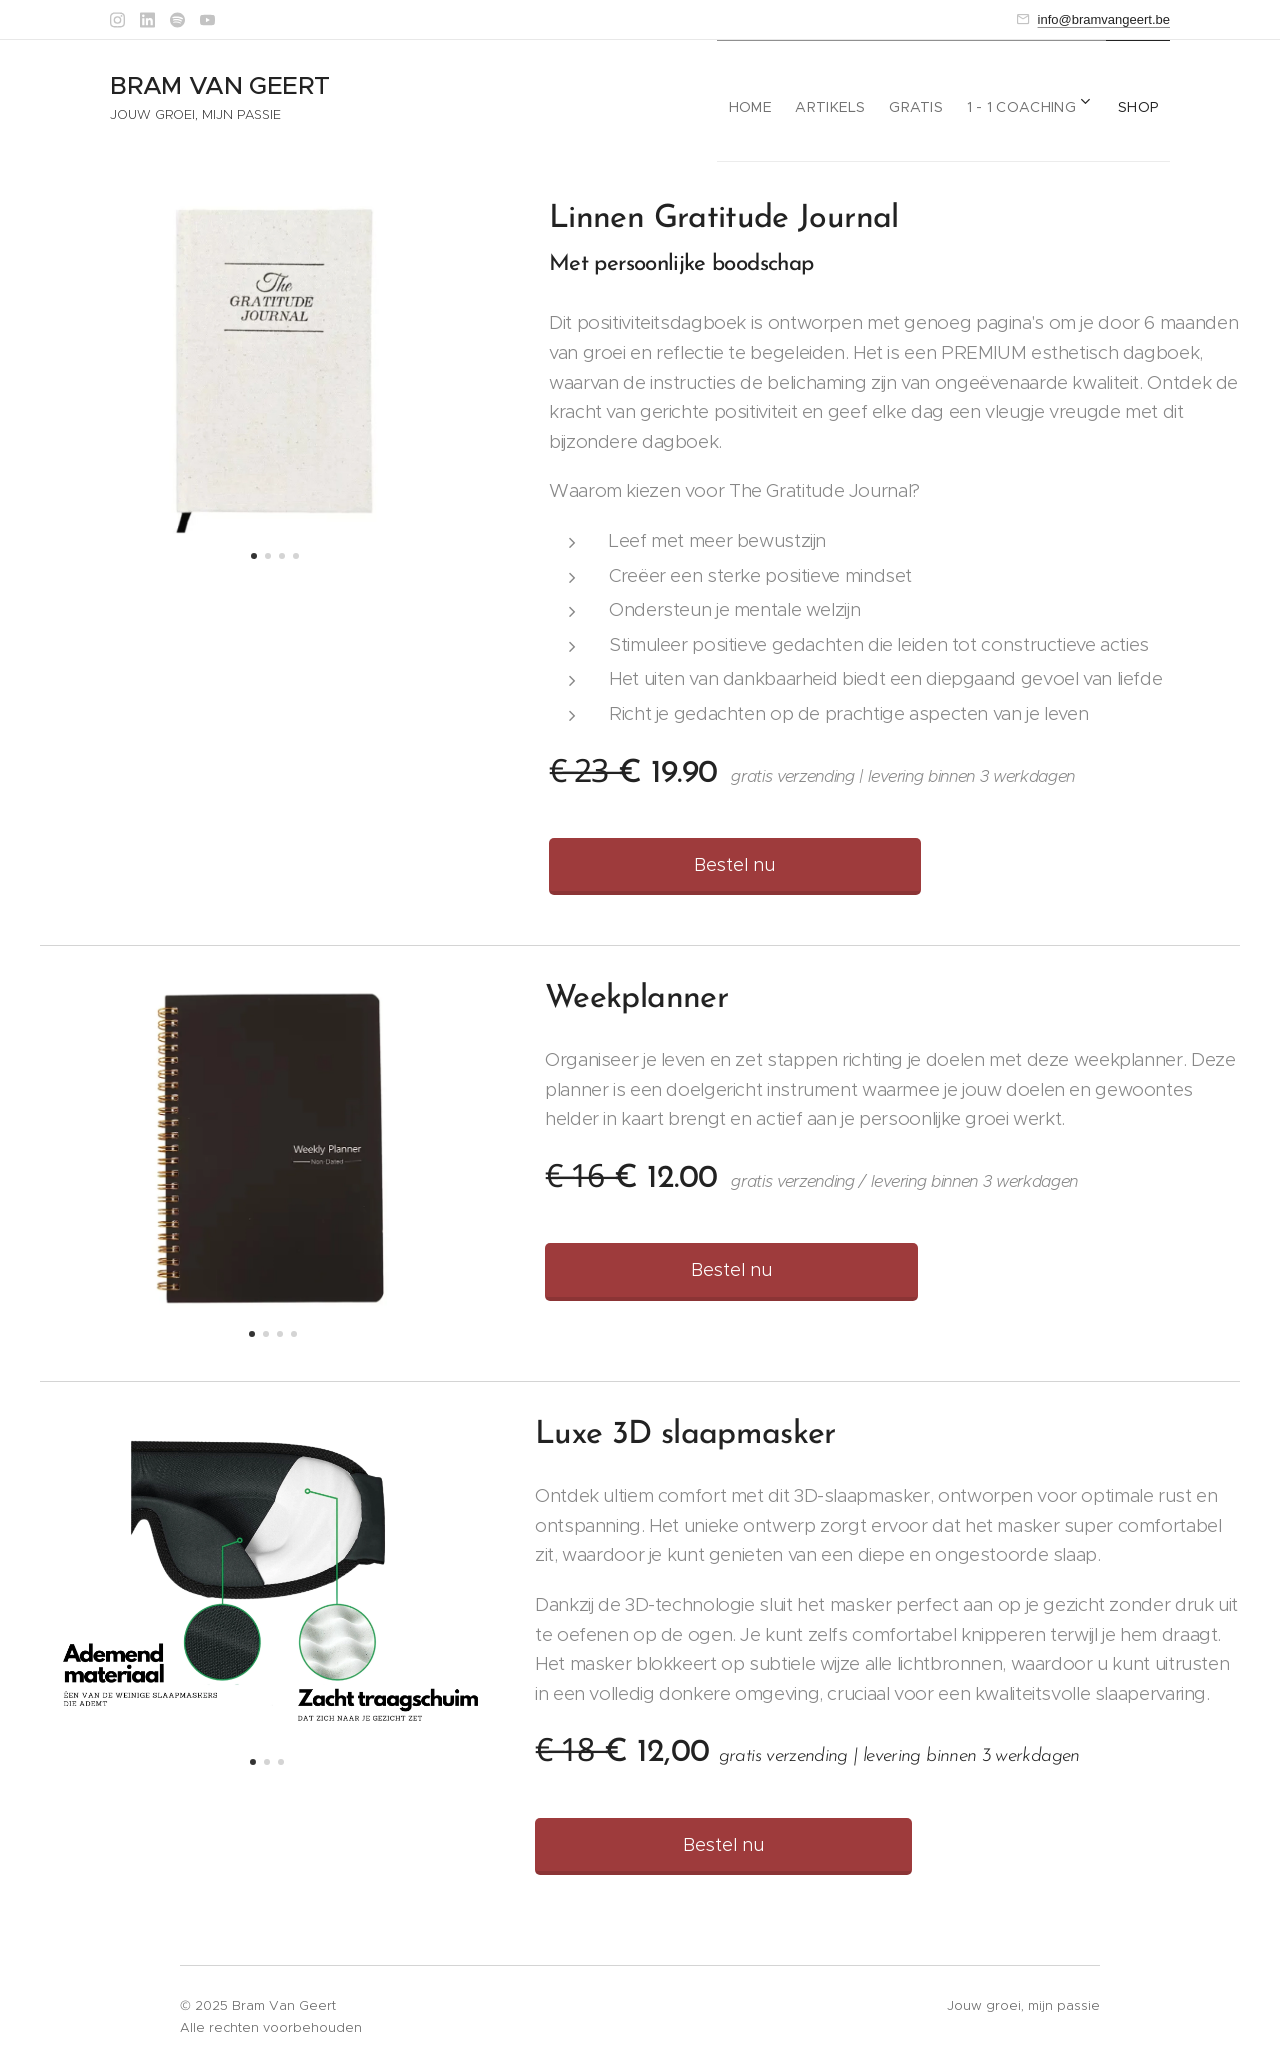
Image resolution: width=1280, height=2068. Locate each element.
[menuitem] (723, 101)
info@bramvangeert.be (1104, 19)
